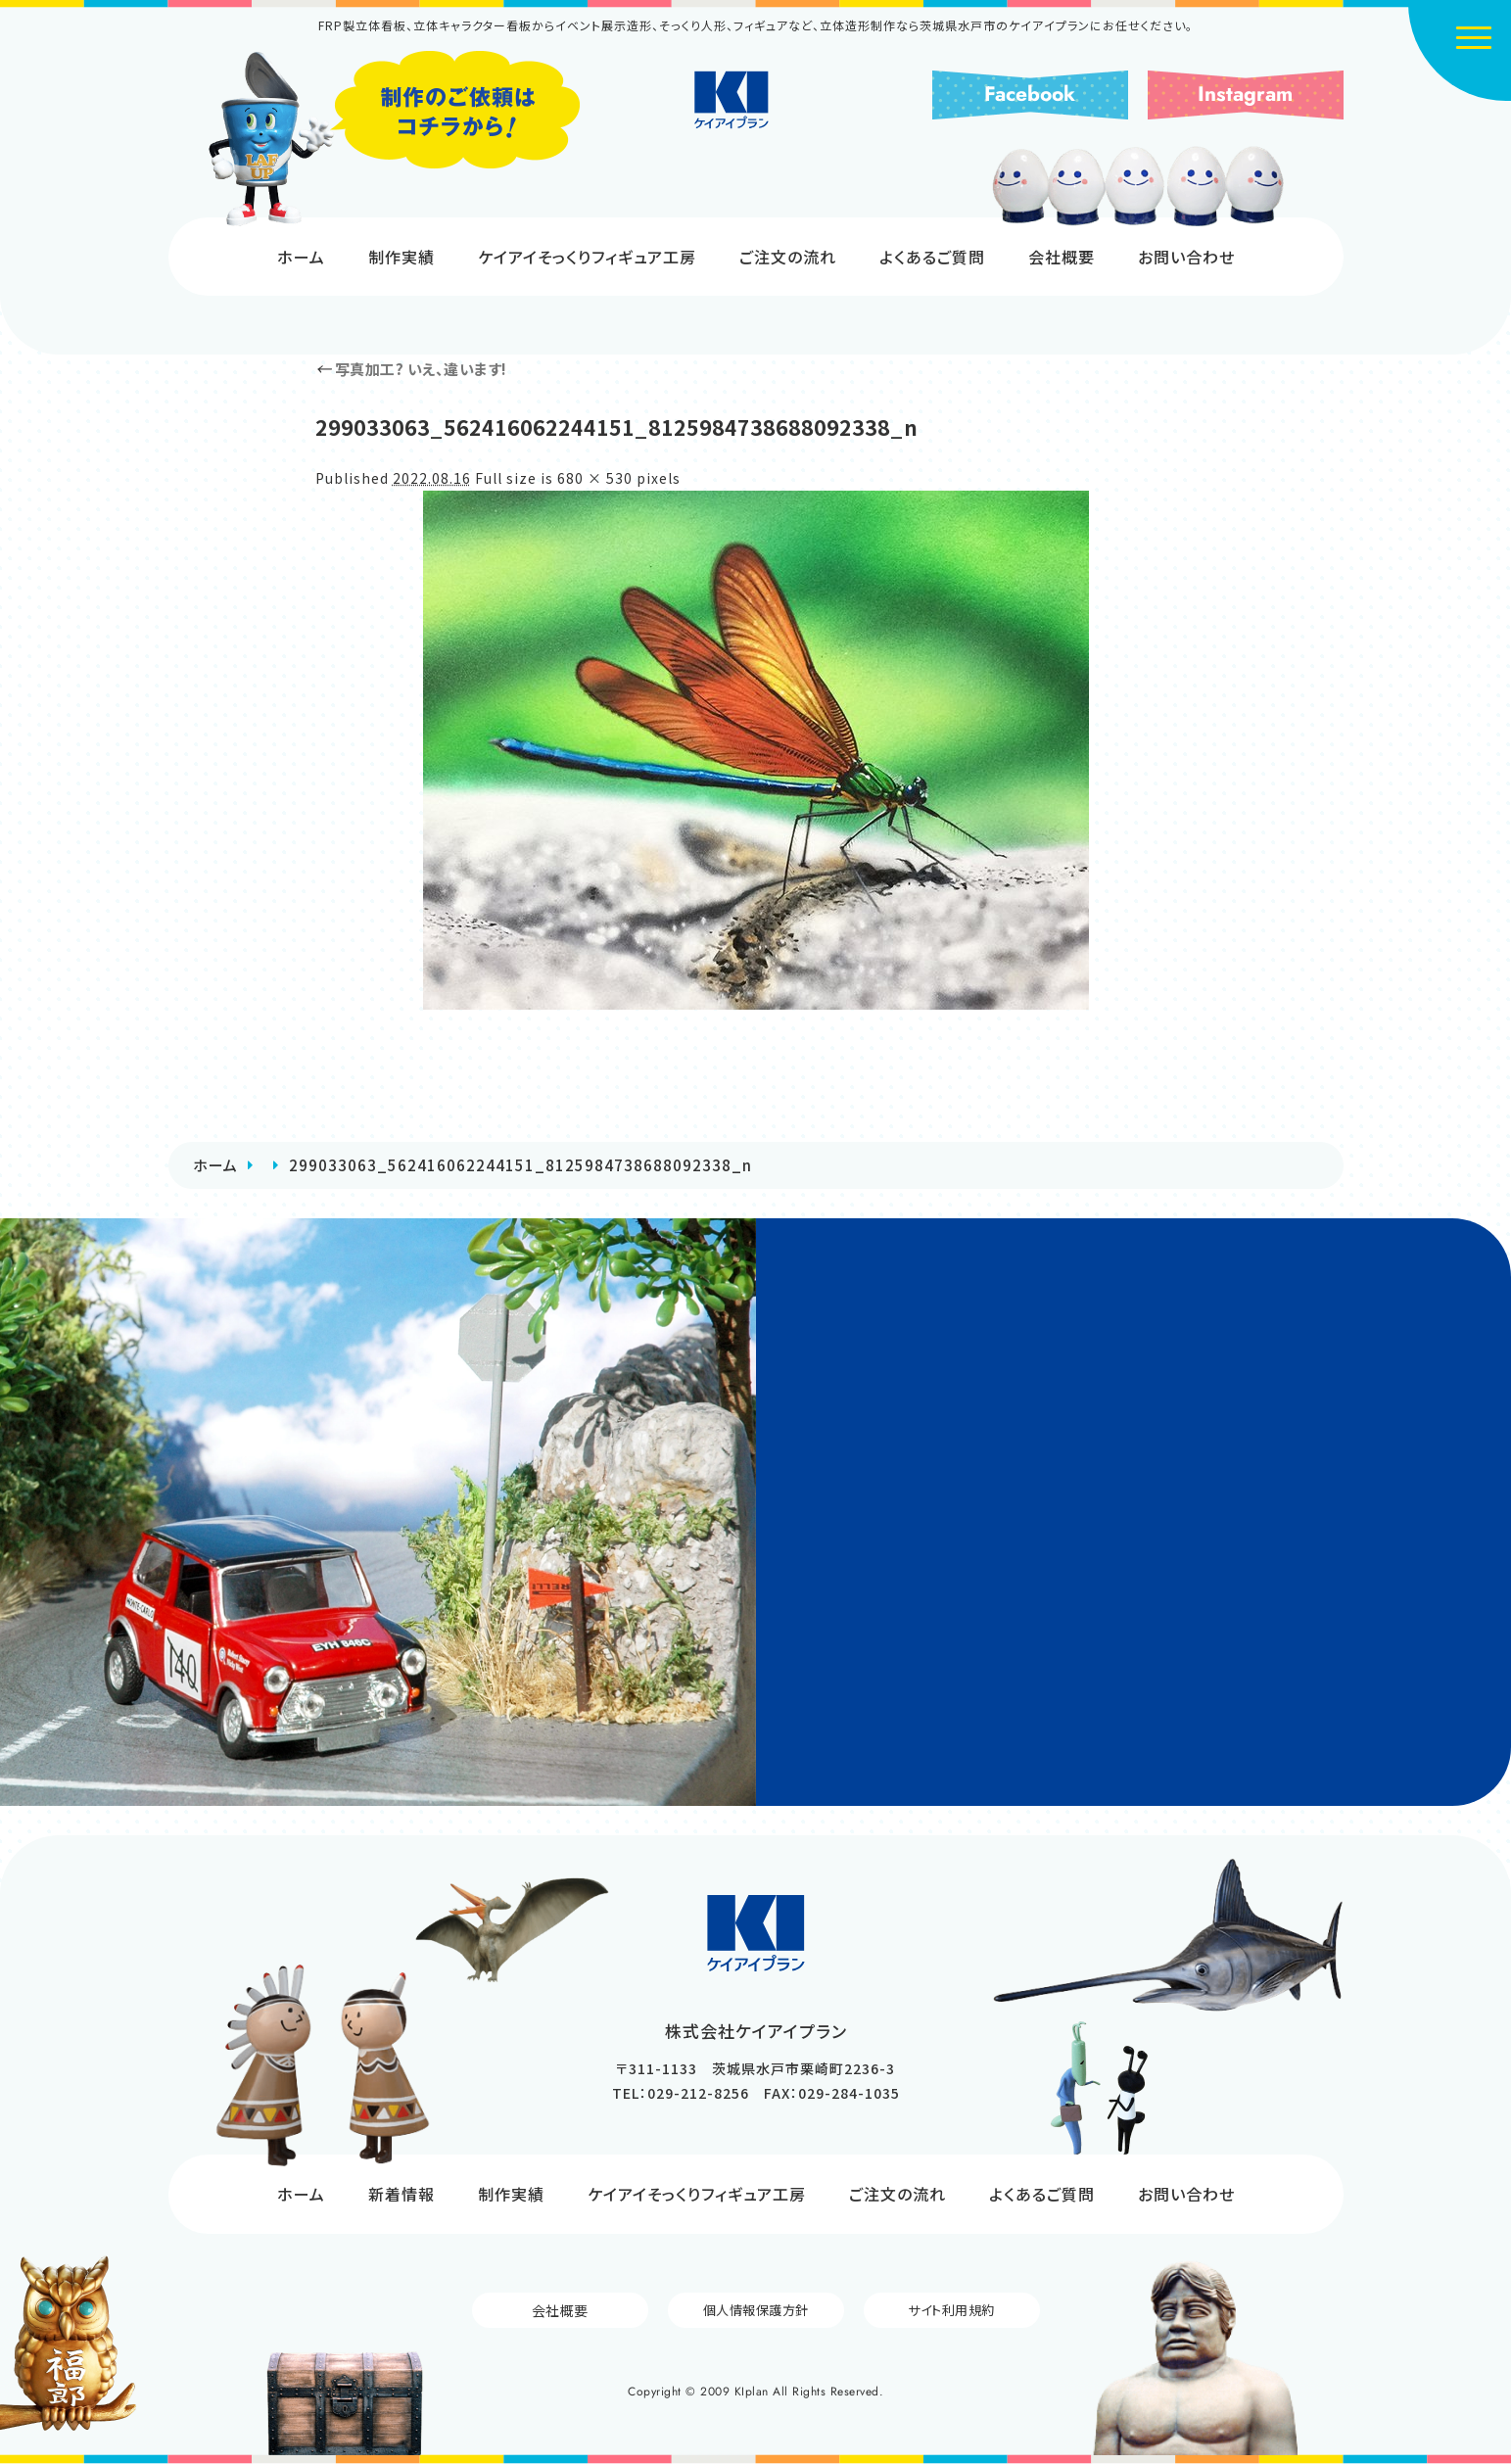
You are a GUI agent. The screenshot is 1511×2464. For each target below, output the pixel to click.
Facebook (1029, 94)
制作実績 (401, 256)
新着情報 (401, 2193)
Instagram (1245, 94)
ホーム (301, 256)
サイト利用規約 (952, 2310)
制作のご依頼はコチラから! (394, 139)
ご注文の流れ (787, 256)
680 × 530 (595, 478)
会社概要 (1061, 256)
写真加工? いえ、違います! (411, 368)
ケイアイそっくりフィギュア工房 (587, 256)
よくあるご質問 (932, 256)
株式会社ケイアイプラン (755, 119)
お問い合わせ (1186, 256)
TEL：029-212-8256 (680, 2093)
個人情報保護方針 (756, 2310)
